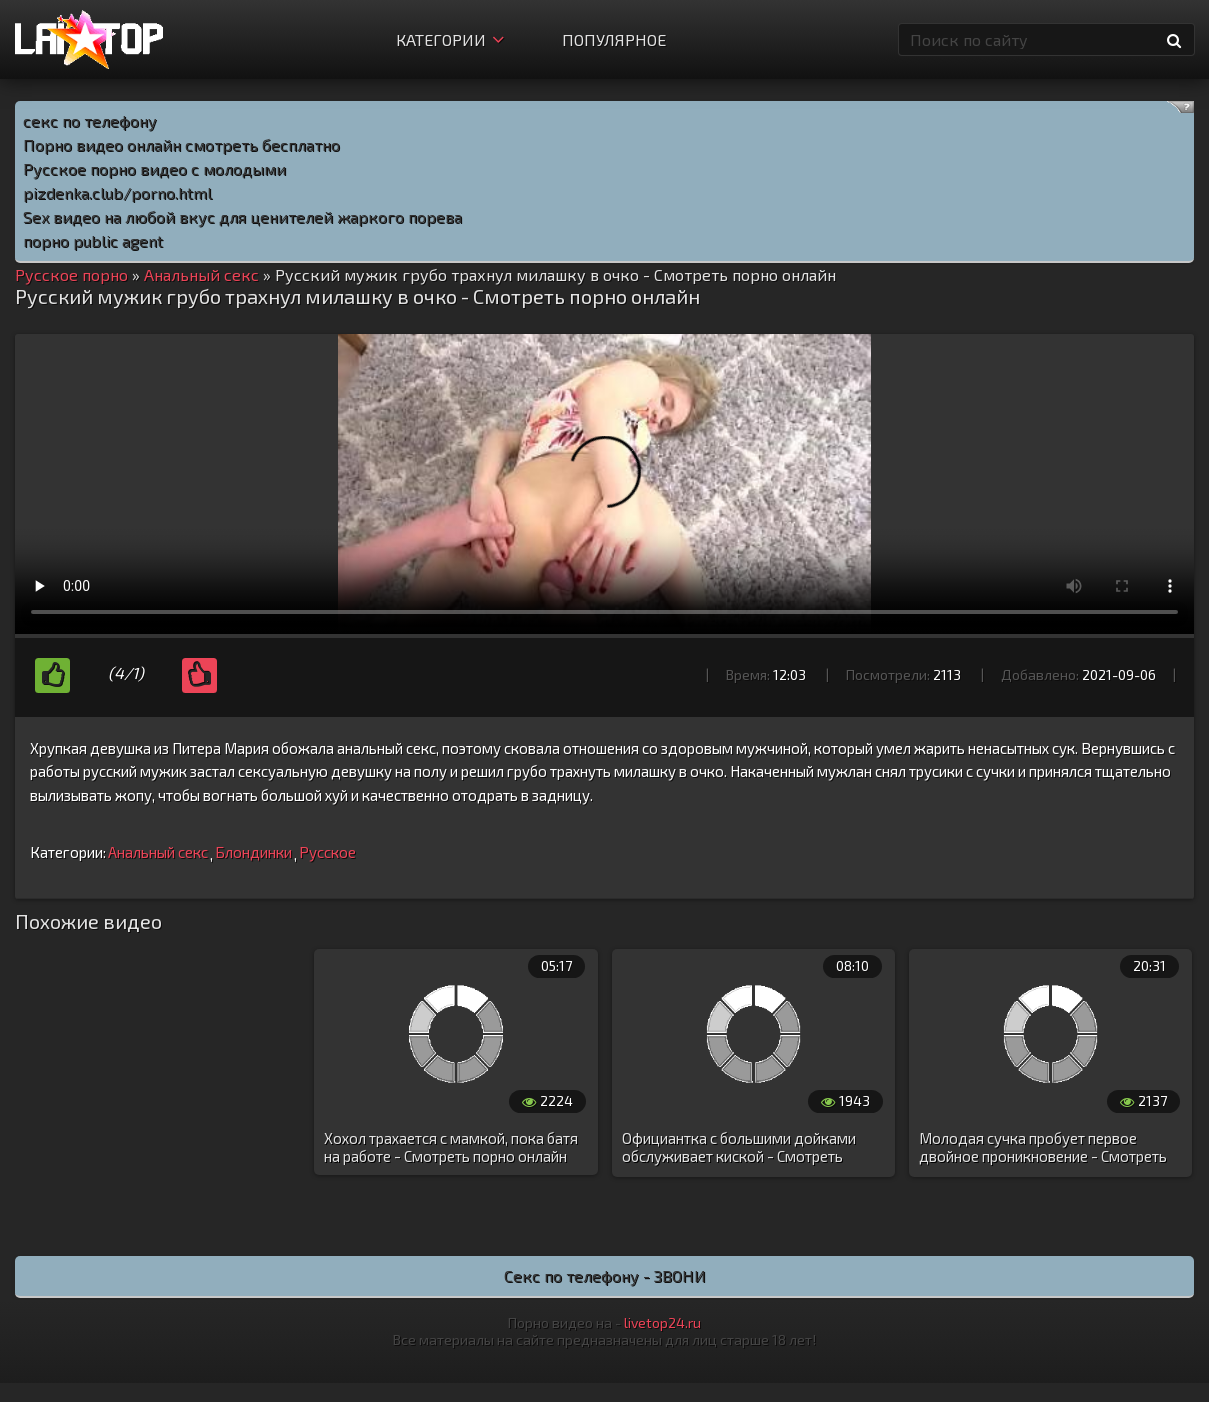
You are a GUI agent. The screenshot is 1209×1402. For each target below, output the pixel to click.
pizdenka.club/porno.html (117, 192)
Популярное (614, 39)
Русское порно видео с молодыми (154, 168)
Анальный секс (158, 852)
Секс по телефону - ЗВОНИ (605, 1275)
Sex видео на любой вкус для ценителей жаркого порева (242, 216)
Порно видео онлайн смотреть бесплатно (181, 144)
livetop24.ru (662, 1322)
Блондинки (253, 852)
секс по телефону (90, 120)
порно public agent (93, 240)
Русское (327, 852)
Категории (450, 39)
